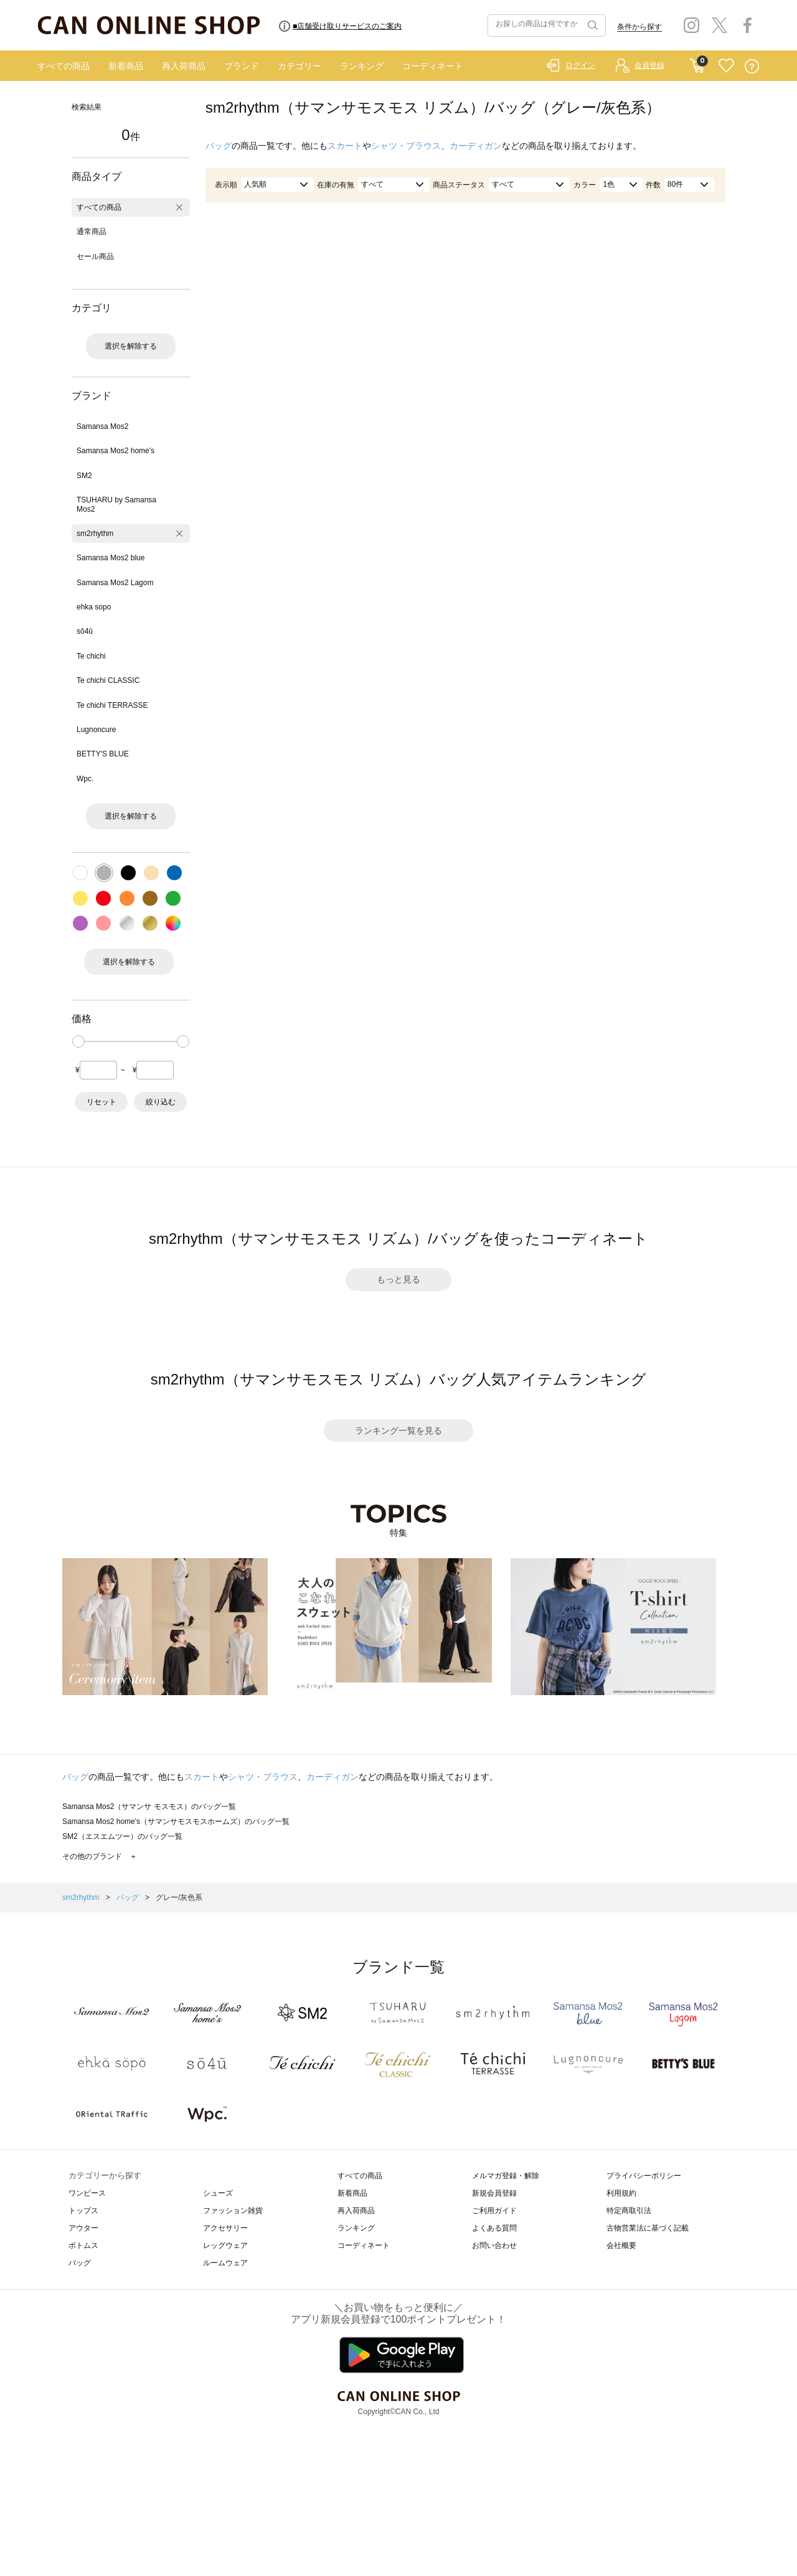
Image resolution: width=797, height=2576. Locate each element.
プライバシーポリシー (643, 2175)
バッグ (218, 146)
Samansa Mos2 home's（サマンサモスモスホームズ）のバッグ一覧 (176, 1821)
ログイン (580, 65)
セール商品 (95, 256)
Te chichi (91, 656)
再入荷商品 (183, 66)
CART (697, 63)
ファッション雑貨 (233, 2210)
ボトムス (83, 2245)
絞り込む (161, 1102)
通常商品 (91, 231)
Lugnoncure (96, 729)
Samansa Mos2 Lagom (115, 582)
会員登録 (649, 65)
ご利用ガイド (494, 2210)
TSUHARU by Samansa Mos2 (116, 504)
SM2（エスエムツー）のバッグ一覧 (122, 1836)
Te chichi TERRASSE (112, 705)
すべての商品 (63, 66)
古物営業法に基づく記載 (647, 2228)
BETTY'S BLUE (103, 754)
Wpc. (85, 778)
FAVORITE (726, 66)
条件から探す (639, 26)
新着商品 (125, 66)
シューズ (218, 2193)
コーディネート (432, 66)
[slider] (78, 1041)
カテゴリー (299, 66)
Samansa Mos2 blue (110, 557)
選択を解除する (131, 346)
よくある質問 (494, 2228)
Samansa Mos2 (102, 426)
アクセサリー (225, 2228)
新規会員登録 (494, 2193)
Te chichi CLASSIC (108, 680)
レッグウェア (225, 2245)
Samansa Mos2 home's (115, 450)
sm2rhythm (95, 533)
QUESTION (752, 66)
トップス (83, 2210)
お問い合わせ (494, 2245)
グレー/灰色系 (179, 1897)
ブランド (241, 66)
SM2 (84, 475)
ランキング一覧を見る (398, 1431)
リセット (101, 1102)
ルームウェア (225, 2263)
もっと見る (398, 1279)
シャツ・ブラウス (406, 146)
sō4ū (85, 631)
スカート (345, 146)
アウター (83, 2228)
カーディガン (476, 146)
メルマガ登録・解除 (505, 2175)
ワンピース (87, 2193)
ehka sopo (94, 607)
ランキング (362, 66)
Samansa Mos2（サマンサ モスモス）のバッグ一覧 (149, 1806)
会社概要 (621, 2245)
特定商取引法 (628, 2210)
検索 (591, 25)
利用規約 (621, 2193)
